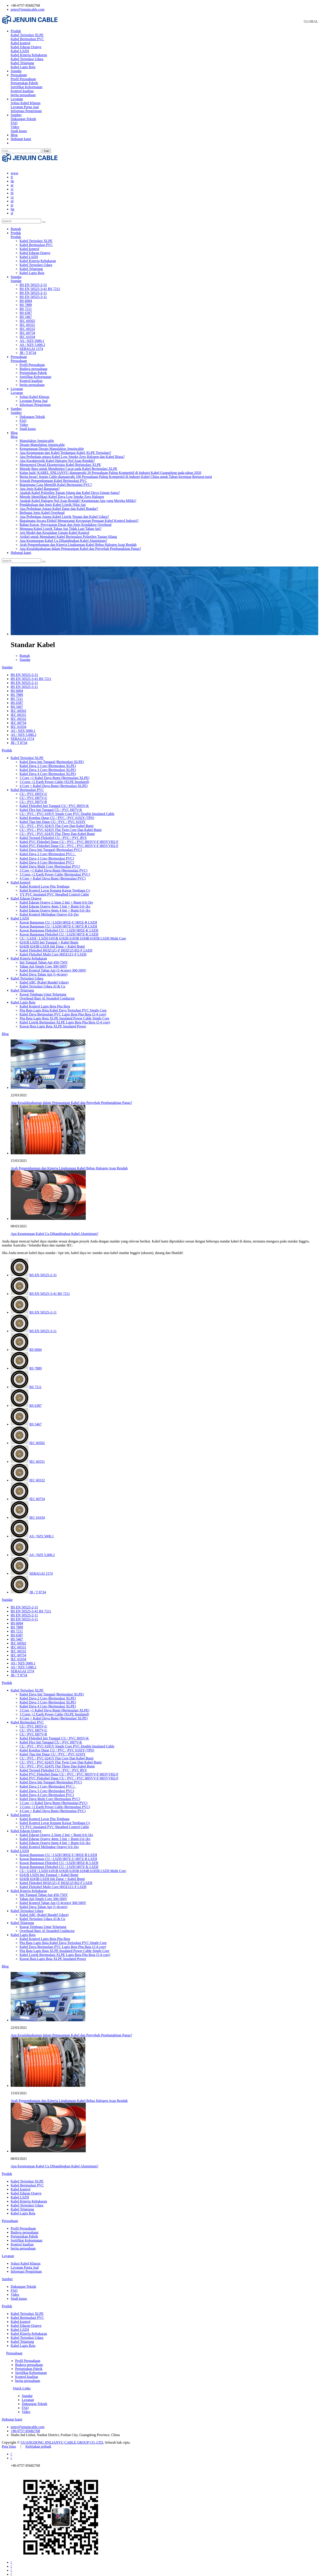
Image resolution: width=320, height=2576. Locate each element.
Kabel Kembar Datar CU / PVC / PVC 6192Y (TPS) (57, 814)
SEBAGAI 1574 (31, 345)
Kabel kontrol (20, 43)
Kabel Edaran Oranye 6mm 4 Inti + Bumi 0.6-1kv (55, 906)
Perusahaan (19, 75)
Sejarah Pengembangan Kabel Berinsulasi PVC (53, 477)
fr (12, 173)
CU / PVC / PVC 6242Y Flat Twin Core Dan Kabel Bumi (61, 826)
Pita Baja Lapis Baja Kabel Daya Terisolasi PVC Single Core (63, 1006)
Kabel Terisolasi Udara (27, 59)
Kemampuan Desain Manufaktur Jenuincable (52, 445)
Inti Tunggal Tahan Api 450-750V (44, 958)
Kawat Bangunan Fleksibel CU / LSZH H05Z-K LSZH (59, 926)
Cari (46, 151)
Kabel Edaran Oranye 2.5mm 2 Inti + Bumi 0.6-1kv (56, 898)
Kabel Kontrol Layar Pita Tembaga (44, 882)
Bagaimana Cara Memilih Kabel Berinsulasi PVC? (56, 481)
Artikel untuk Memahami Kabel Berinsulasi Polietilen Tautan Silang (68, 533)
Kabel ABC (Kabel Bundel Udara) (44, 978)
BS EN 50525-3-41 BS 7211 (40, 285)
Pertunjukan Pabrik (24, 83)
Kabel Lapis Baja (23, 67)
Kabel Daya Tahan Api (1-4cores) (43, 970)
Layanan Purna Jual (25, 107)
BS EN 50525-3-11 (33, 293)
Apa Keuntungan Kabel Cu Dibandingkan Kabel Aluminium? (63, 537)
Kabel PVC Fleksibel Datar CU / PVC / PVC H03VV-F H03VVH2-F (69, 838)
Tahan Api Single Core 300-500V (43, 962)
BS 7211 (26, 305)
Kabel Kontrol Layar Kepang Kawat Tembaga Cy (55, 886)
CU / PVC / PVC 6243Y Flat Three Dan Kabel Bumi (57, 830)
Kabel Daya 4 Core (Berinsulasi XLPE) (48, 770)
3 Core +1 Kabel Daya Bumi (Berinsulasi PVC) (53, 866)
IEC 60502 (27, 317)
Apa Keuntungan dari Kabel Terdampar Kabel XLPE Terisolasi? (65, 449)
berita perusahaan (23, 95)
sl (12, 209)
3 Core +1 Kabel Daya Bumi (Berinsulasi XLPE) (54, 774)
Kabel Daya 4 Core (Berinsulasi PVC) (47, 858)
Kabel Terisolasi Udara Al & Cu (42, 982)
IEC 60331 (27, 321)
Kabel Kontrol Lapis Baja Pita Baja (45, 1002)
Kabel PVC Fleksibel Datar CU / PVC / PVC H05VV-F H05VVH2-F (69, 842)
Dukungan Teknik (23, 119)
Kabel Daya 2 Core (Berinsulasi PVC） (48, 850)
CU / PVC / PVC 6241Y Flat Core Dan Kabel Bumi (57, 822)
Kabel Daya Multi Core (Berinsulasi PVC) (50, 862)
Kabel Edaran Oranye (26, 47)
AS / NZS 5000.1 (32, 337)
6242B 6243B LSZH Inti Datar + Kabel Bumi (52, 942)
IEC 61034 (27, 333)
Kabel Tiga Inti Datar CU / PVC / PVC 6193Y (53, 818)
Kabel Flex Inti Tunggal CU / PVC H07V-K (51, 806)
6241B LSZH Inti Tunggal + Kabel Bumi (49, 938)
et (12, 201)
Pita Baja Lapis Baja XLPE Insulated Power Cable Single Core (64, 1014)
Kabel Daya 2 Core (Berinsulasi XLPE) (48, 762)
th (12, 189)
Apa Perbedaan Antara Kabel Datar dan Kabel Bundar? (59, 505)
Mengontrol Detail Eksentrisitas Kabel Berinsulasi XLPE (60, 461)
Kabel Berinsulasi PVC (27, 39)
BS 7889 (26, 301)
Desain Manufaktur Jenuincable (42, 441)
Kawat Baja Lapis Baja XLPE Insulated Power (53, 1022)
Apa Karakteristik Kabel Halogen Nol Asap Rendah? (57, 457)
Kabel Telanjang (22, 63)
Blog (14, 135)
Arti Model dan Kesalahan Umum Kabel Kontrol (54, 529)
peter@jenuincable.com (27, 9)
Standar (16, 71)
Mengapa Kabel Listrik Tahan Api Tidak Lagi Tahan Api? (61, 525)
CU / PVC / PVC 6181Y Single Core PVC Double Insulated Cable (67, 810)
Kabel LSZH (20, 51)
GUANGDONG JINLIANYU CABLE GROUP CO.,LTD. (62, 2438)
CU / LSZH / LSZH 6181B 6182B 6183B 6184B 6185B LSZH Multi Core (73, 934)
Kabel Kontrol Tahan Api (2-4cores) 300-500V (53, 966)
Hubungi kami (21, 139)
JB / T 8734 (28, 349)
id (12, 197)
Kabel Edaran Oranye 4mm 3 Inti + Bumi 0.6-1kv (55, 902)
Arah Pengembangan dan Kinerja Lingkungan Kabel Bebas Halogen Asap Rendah (78, 541)
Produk (16, 31)
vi (12, 185)
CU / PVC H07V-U (33, 794)
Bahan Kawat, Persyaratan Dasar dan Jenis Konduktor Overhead (65, 521)
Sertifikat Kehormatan (26, 87)
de (12, 177)
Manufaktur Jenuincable (37, 437)
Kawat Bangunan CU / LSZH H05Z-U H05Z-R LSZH (58, 918)
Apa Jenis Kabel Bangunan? (40, 485)
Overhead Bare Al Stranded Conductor (47, 994)
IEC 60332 (27, 325)
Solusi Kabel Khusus (25, 103)
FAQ (14, 123)
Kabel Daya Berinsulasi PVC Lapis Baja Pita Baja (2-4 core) (63, 1010)
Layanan (17, 99)
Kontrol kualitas (22, 91)
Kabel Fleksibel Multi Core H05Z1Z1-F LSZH (53, 950)
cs (12, 193)
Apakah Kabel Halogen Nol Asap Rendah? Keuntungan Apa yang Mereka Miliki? (78, 497)
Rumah (16, 225)
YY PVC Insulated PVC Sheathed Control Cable (54, 890)
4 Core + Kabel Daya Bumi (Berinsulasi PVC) (53, 874)
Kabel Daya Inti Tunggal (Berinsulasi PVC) (51, 846)
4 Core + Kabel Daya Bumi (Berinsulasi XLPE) (54, 782)
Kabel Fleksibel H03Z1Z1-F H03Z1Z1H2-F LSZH (56, 946)
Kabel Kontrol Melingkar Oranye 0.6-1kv (49, 910)
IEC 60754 (27, 329)
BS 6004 (26, 297)
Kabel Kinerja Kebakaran (29, 55)
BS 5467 (26, 313)
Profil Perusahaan (23, 79)
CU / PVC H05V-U (33, 790)
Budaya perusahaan (33, 365)
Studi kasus (19, 131)
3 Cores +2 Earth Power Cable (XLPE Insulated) (54, 778)
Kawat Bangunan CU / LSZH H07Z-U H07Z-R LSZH (58, 922)
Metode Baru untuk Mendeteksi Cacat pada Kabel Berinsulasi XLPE (68, 465)
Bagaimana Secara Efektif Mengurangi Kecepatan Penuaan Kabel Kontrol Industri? (79, 517)
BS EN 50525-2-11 (33, 289)
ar (12, 181)
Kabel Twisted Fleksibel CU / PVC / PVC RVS (53, 834)
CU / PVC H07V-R (33, 798)
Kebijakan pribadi (38, 2442)
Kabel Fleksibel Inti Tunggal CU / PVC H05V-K (54, 802)
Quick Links (22, 2384)
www (14, 169)
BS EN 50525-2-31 (33, 281)
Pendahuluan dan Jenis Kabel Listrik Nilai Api (53, 501)
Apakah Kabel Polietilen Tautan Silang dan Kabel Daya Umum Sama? (70, 489)
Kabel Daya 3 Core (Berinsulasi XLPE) (48, 766)
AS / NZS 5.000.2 (32, 341)
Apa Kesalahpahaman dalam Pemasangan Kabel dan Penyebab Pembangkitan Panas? (80, 545)
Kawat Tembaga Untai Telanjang (43, 990)
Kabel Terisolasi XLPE (27, 35)
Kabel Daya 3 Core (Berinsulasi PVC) (47, 854)
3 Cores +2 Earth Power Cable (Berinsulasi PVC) (55, 870)
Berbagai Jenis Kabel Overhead (42, 509)
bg (12, 205)
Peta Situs (9, 2442)
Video (15, 127)
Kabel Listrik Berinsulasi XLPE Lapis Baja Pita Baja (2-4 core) (65, 1018)
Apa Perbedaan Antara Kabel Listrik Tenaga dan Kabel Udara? (64, 513)
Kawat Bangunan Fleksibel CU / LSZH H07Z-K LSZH (59, 930)
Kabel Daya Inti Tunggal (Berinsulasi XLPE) (52, 758)
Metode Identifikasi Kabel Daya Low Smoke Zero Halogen (62, 493)
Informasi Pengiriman (26, 111)
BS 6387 (26, 309)
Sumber (16, 115)
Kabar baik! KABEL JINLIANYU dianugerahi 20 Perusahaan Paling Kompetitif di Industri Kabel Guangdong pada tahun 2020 (110, 469)
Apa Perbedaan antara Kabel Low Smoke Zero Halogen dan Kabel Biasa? (72, 453)
